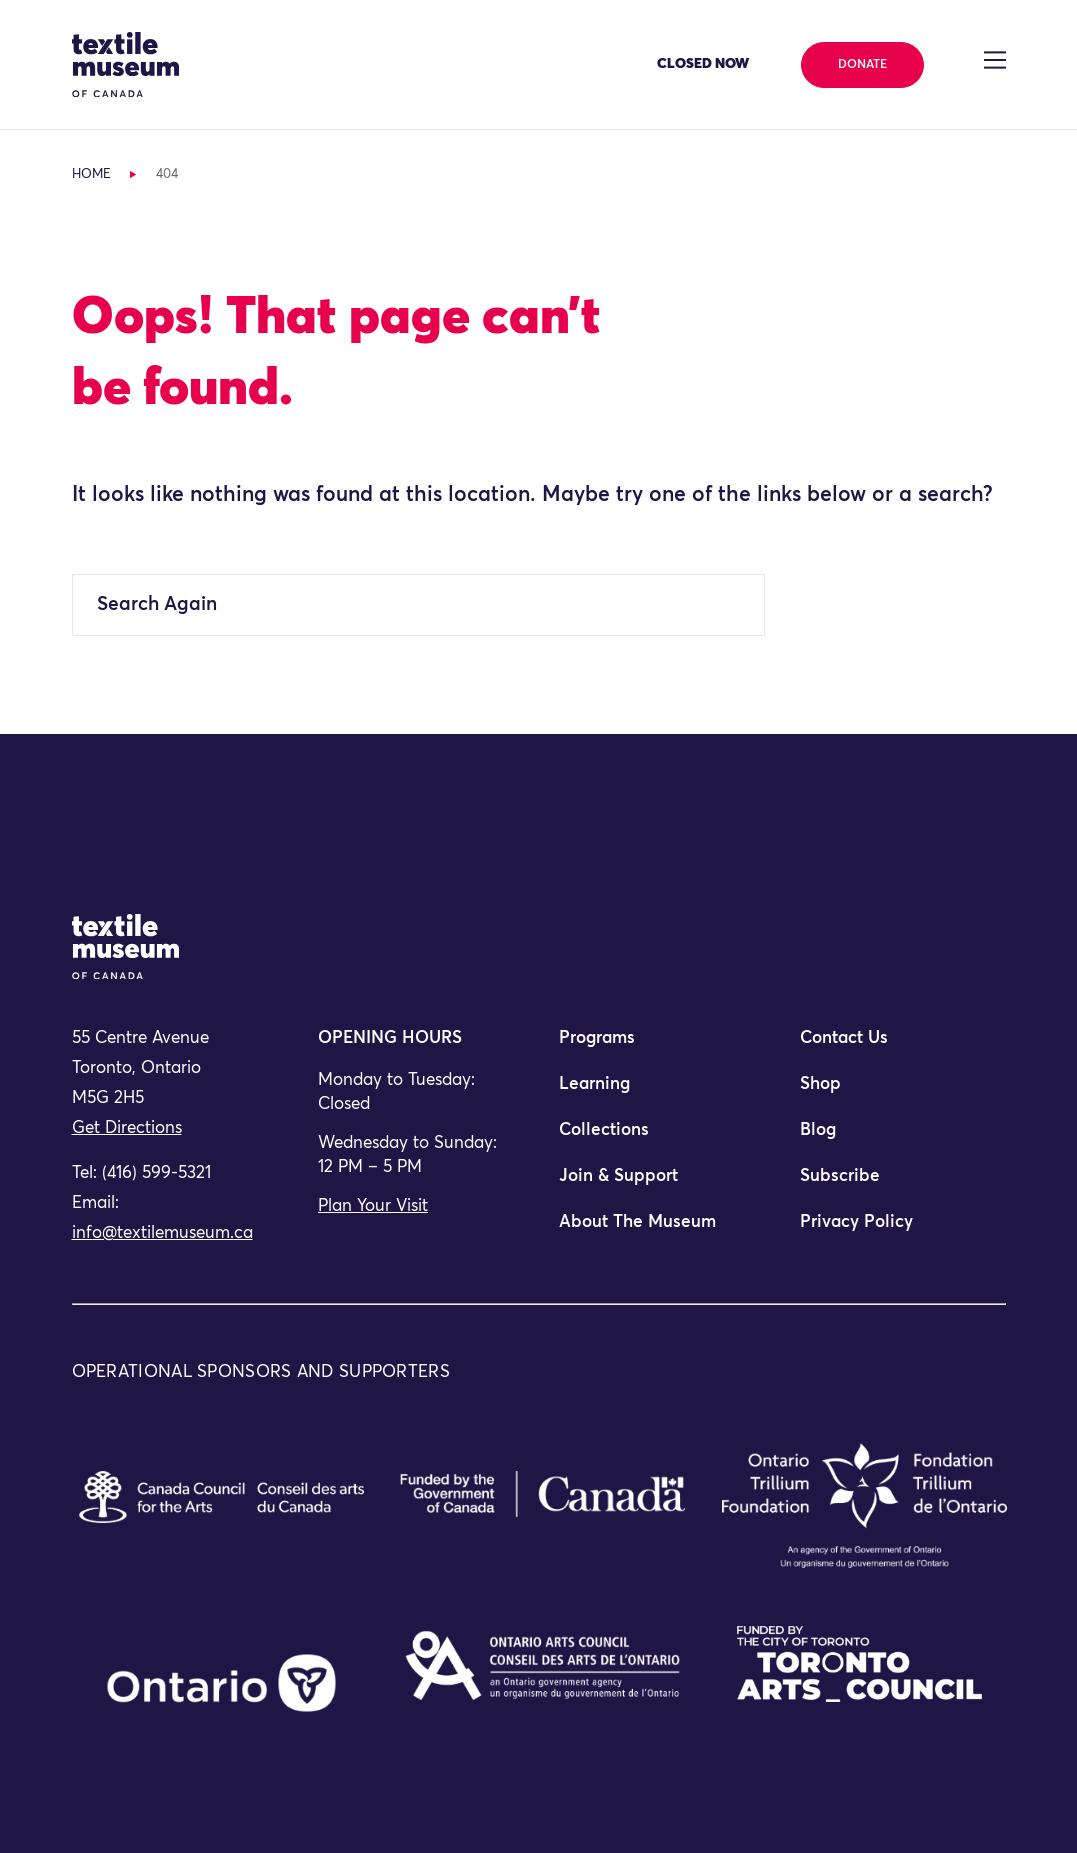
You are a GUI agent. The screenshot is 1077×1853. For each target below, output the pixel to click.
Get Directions (127, 1128)
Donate (862, 65)
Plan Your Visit (373, 1206)
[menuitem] (659, 1047)
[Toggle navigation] (994, 60)
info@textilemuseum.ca (162, 1233)
